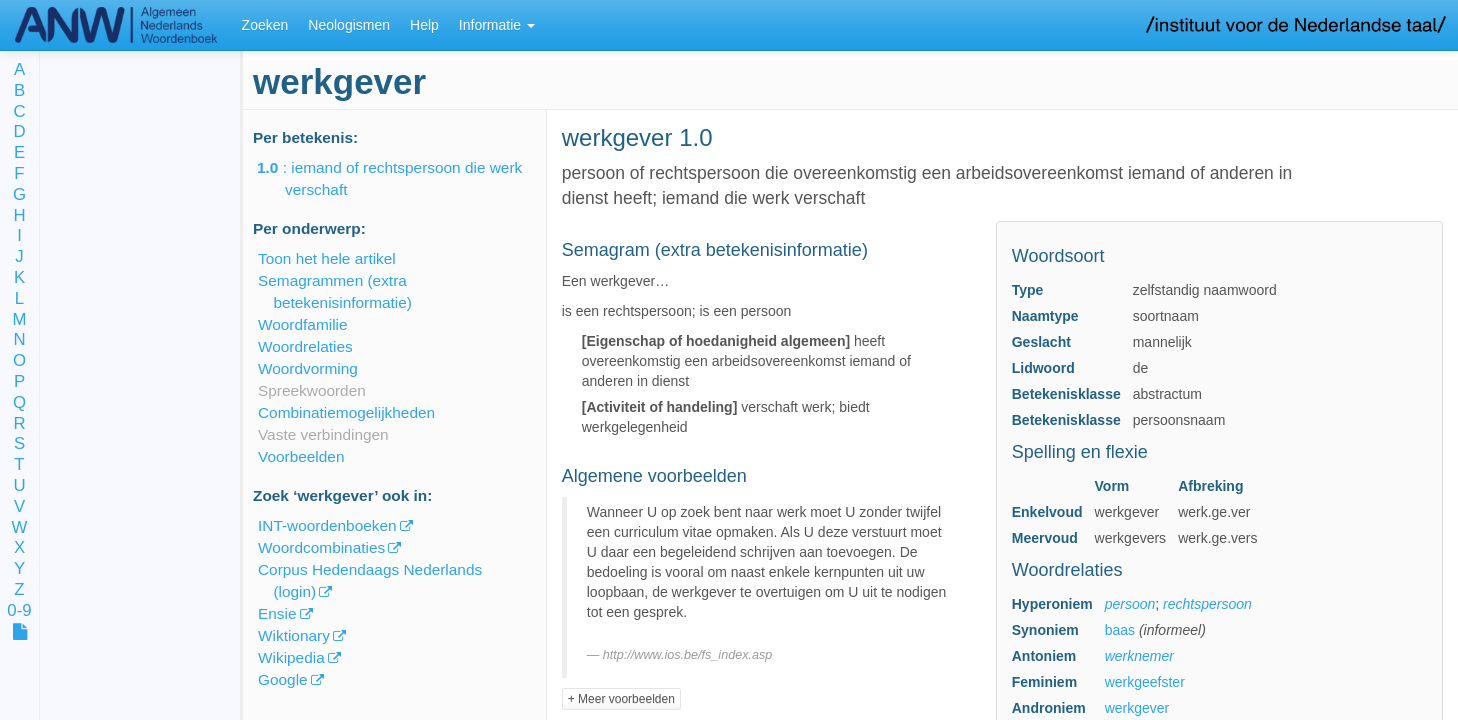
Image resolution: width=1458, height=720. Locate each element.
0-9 (19, 611)
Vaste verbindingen (323, 434)
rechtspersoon (1207, 604)
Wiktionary (294, 635)
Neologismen (349, 25)
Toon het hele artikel (327, 258)
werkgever (1137, 708)
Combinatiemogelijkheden (346, 412)
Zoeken (265, 25)
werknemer (1139, 656)
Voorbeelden (301, 456)
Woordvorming (308, 368)
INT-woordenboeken (327, 525)
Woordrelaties (305, 346)
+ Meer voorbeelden (621, 699)
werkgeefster (1145, 682)
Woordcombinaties (321, 547)
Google (283, 679)
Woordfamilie (303, 324)
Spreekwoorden (312, 390)
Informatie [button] (497, 25)
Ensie (277, 613)
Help (424, 25)
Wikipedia (291, 657)
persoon (1130, 604)
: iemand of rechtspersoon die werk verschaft (403, 178)
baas (1120, 630)
